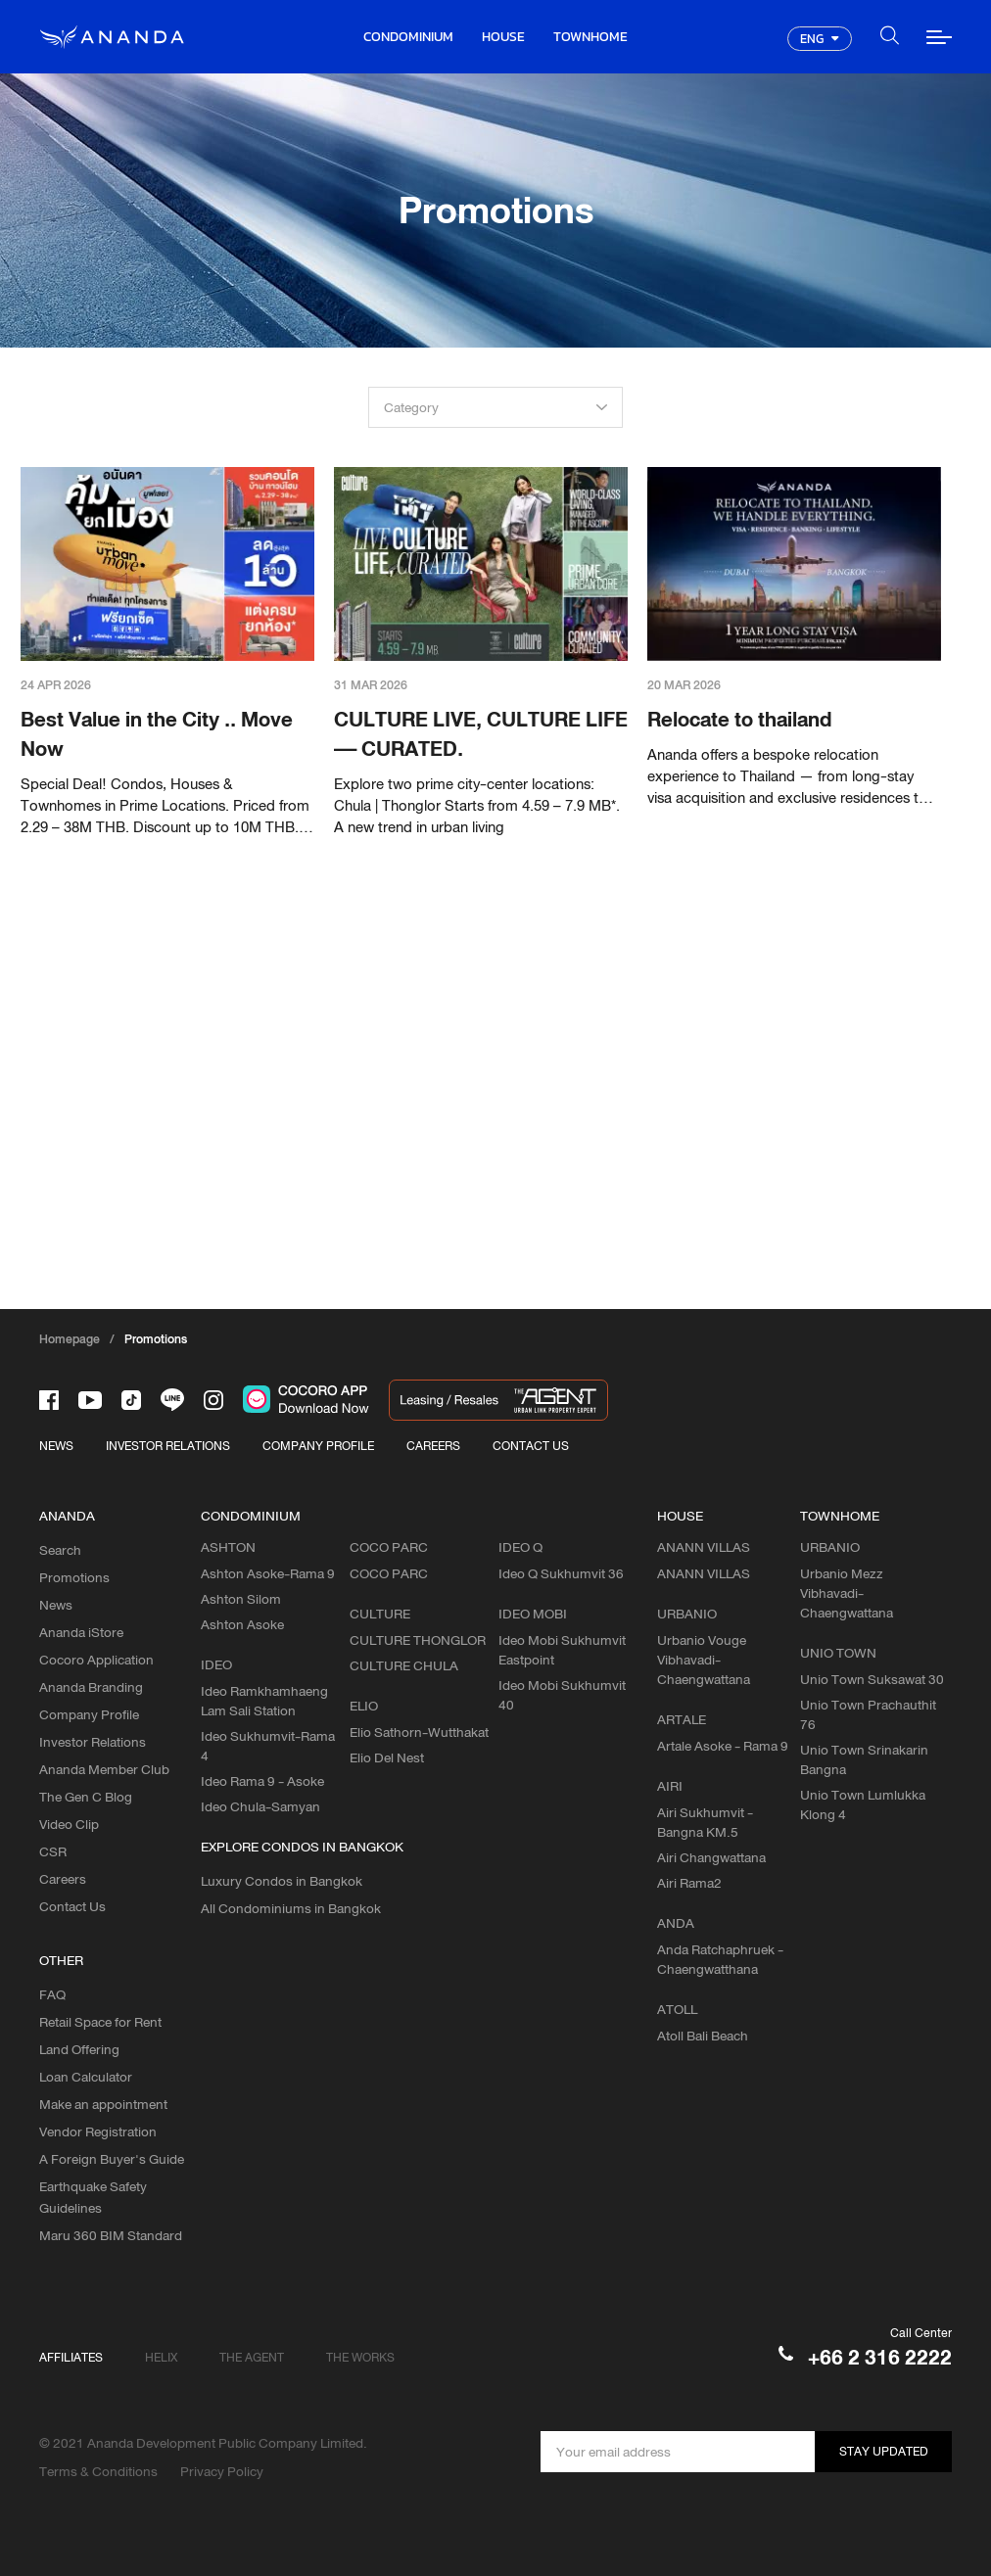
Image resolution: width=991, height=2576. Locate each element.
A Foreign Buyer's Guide (111, 2159)
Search (60, 1550)
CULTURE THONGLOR (418, 1640)
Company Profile (89, 1714)
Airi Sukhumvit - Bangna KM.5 (705, 1822)
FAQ (52, 1994)
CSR (53, 1851)
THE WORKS (360, 2357)
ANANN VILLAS (703, 1573)
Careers (62, 1879)
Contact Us (72, 1906)
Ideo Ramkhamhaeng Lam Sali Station (264, 1700)
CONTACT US (531, 1445)
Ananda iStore (81, 1632)
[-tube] (90, 1400)
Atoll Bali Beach (702, 2035)
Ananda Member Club (104, 1769)
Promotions (74, 1577)
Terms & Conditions (98, 2471)
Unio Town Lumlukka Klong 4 (862, 1804)
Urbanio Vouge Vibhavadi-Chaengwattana (703, 1659)
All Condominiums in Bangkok (291, 1908)
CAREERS (433, 1445)
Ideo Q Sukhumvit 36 (561, 1573)
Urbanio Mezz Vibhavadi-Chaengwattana (846, 1593)
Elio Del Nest (387, 1757)
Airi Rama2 (689, 1883)
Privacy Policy (221, 2471)
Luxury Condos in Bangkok (281, 1881)
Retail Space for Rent (100, 2022)
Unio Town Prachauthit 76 (868, 1714)
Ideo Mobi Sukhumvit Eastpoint (562, 1649)
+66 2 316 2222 (880, 2357)
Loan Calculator (85, 2076)
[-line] (172, 1399)
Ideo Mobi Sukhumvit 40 (562, 1694)
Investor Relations (92, 1742)
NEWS (56, 1445)
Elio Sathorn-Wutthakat (419, 1732)
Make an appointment (103, 2104)
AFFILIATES (71, 2357)
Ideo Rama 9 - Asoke (262, 1781)
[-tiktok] (131, 1400)
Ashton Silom (241, 1599)
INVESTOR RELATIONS (168, 1445)
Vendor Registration (98, 2131)
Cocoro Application (96, 1659)
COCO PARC (389, 1573)
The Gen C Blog (85, 1796)
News (55, 1604)
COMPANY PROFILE (318, 1445)
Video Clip (69, 1824)
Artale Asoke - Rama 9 (722, 1746)
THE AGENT (251, 2357)
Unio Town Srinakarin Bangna (864, 1759)
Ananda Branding (91, 1687)
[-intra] (213, 1400)
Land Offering (79, 2049)
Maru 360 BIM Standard (110, 2235)
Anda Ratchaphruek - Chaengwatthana (720, 1959)
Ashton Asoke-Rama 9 (268, 1573)
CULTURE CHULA (404, 1665)
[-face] (49, 1400)
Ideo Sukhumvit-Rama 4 (268, 1745)
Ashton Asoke (242, 1624)
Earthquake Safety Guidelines (93, 2197)
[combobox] (495, 407)
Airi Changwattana (711, 1857)
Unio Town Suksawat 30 (872, 1679)
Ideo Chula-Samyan (260, 1806)
